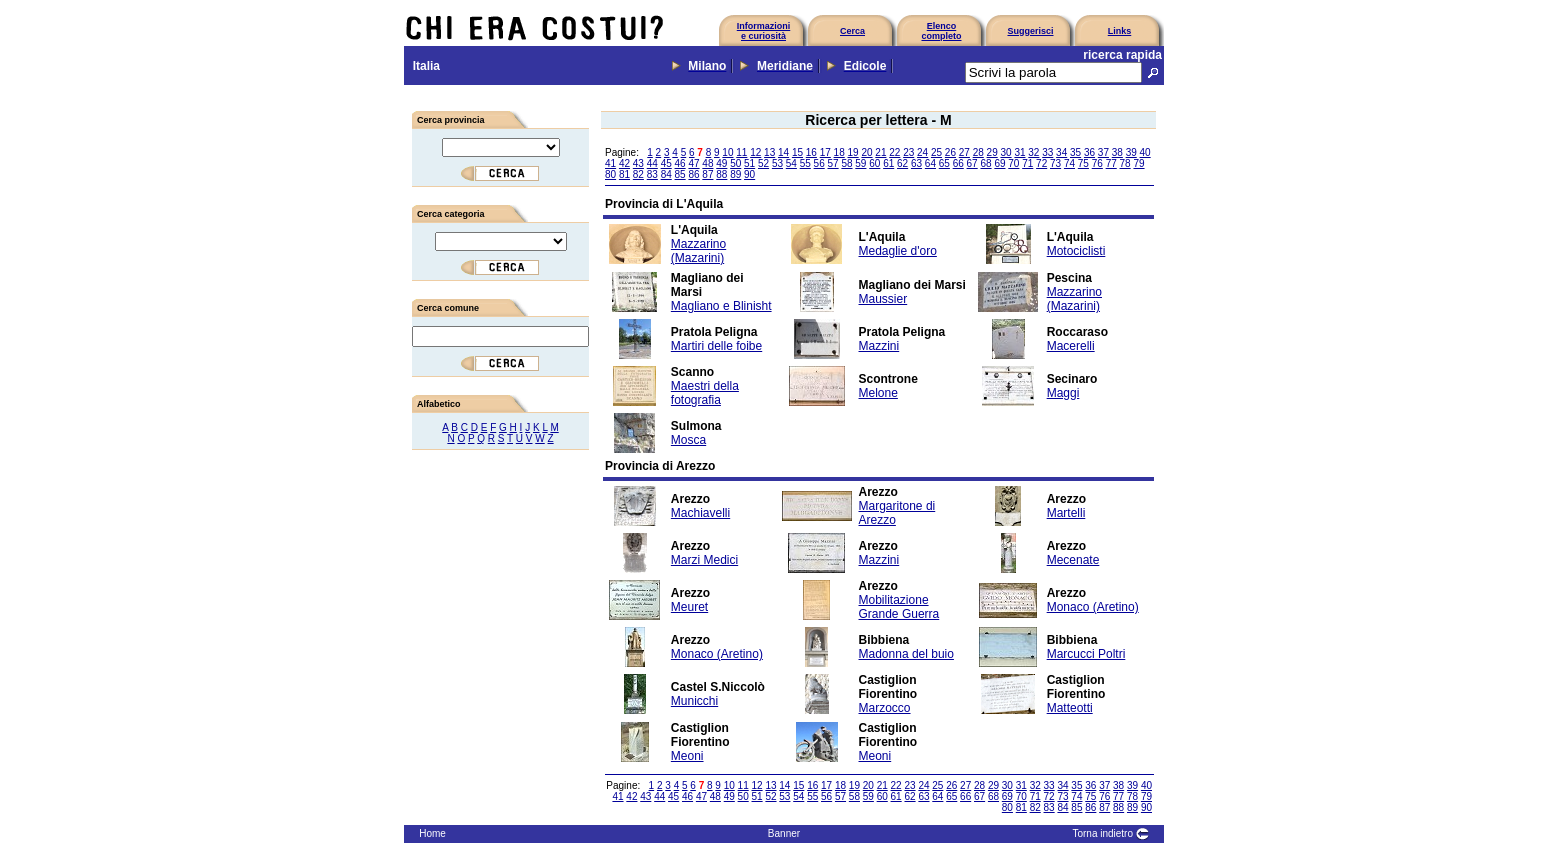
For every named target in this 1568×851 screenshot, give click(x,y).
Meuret (689, 607)
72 (1041, 163)
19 (853, 152)
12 (755, 152)
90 (749, 174)
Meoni (687, 756)
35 (1075, 152)
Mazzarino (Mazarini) (698, 251)
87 (707, 174)
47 (693, 163)
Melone (878, 393)
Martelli (1066, 513)
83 (652, 174)
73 (1055, 163)
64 (930, 163)
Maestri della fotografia (705, 393)
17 (825, 152)
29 (992, 152)
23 (908, 152)
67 (972, 163)
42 (624, 163)
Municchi (694, 701)
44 (652, 163)
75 (1083, 163)
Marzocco (885, 708)
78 (1125, 163)
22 (894, 152)
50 (735, 163)
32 (1033, 152)
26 (950, 152)
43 (638, 163)
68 (985, 163)
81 (624, 174)
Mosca (688, 440)
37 (1103, 152)
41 (610, 163)
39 (1131, 152)
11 (741, 152)
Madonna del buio (906, 654)
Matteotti (1070, 708)
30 (1005, 152)
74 (1069, 163)
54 (791, 163)
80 (610, 174)
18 (839, 152)
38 (1117, 152)
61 (888, 163)
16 (811, 152)
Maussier (883, 299)
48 (707, 163)
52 (763, 163)
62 (902, 163)
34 (1061, 152)
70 (1013, 163)
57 (833, 163)
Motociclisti (1076, 251)
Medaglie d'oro (898, 251)
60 (874, 163)
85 (680, 174)
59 (860, 163)
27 (964, 152)
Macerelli (1071, 346)
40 (1145, 152)
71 (1027, 163)
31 (1019, 152)
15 (797, 152)
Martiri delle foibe (716, 346)
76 (1097, 163)
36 (1089, 152)
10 (727, 152)
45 (666, 163)
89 (735, 174)
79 (1138, 163)
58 (846, 163)
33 (1047, 152)
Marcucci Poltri (1086, 654)
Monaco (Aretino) (1093, 607)
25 (936, 152)
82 (638, 174)
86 (693, 174)
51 (749, 163)
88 (721, 174)
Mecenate (1073, 560)
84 (666, 174)
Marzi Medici (704, 560)
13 (769, 152)
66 (958, 163)
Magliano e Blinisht (721, 306)
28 (978, 152)
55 (805, 163)
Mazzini (879, 346)
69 (999, 163)
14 (783, 152)
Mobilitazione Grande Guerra (899, 607)
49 (721, 163)
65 (944, 163)
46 (680, 163)
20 (866, 152)
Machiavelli (700, 513)
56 (819, 163)
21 (880, 152)
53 (777, 163)
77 (1111, 163)
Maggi (1063, 393)
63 (916, 163)
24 (922, 152)
